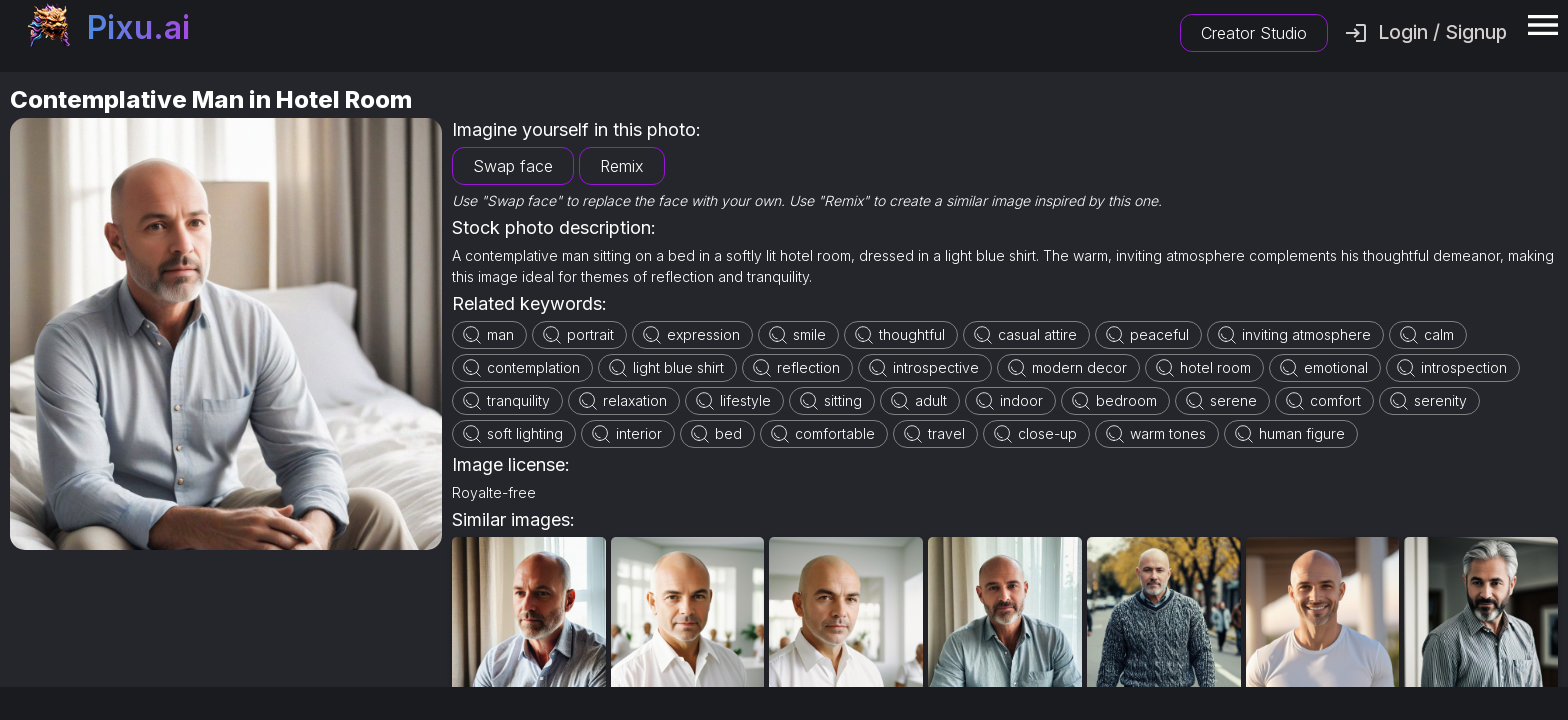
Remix (622, 166)
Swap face (513, 166)
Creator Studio (1254, 33)
